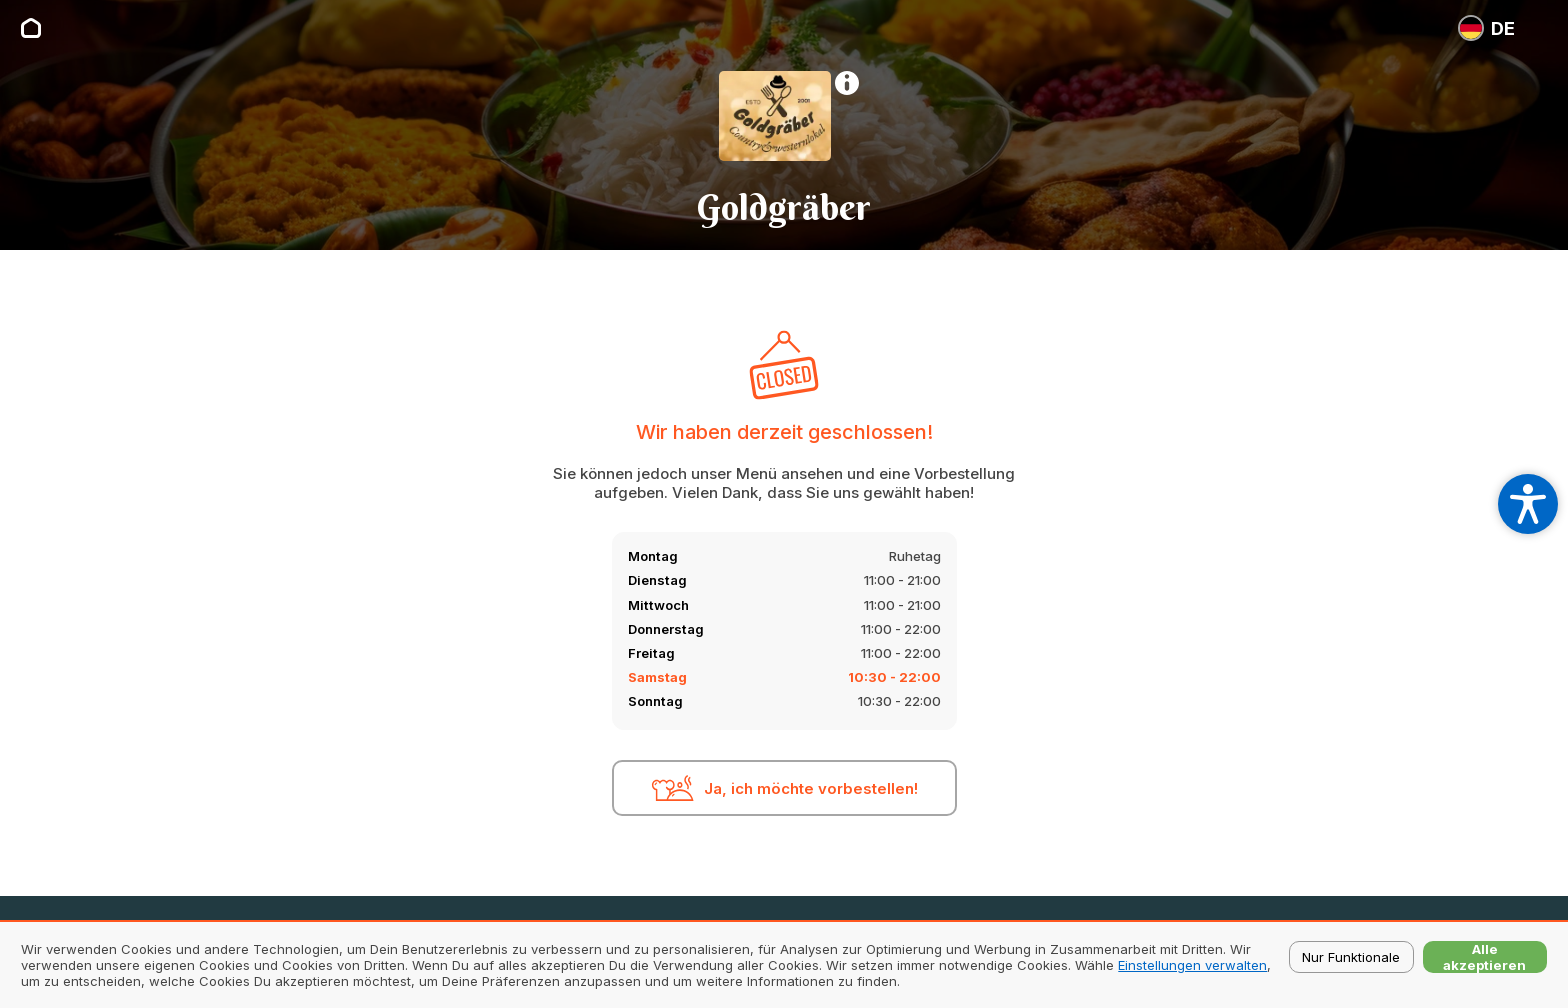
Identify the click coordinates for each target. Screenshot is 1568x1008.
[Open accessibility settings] (1528, 504)
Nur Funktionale (1351, 957)
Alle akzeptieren (1484, 957)
